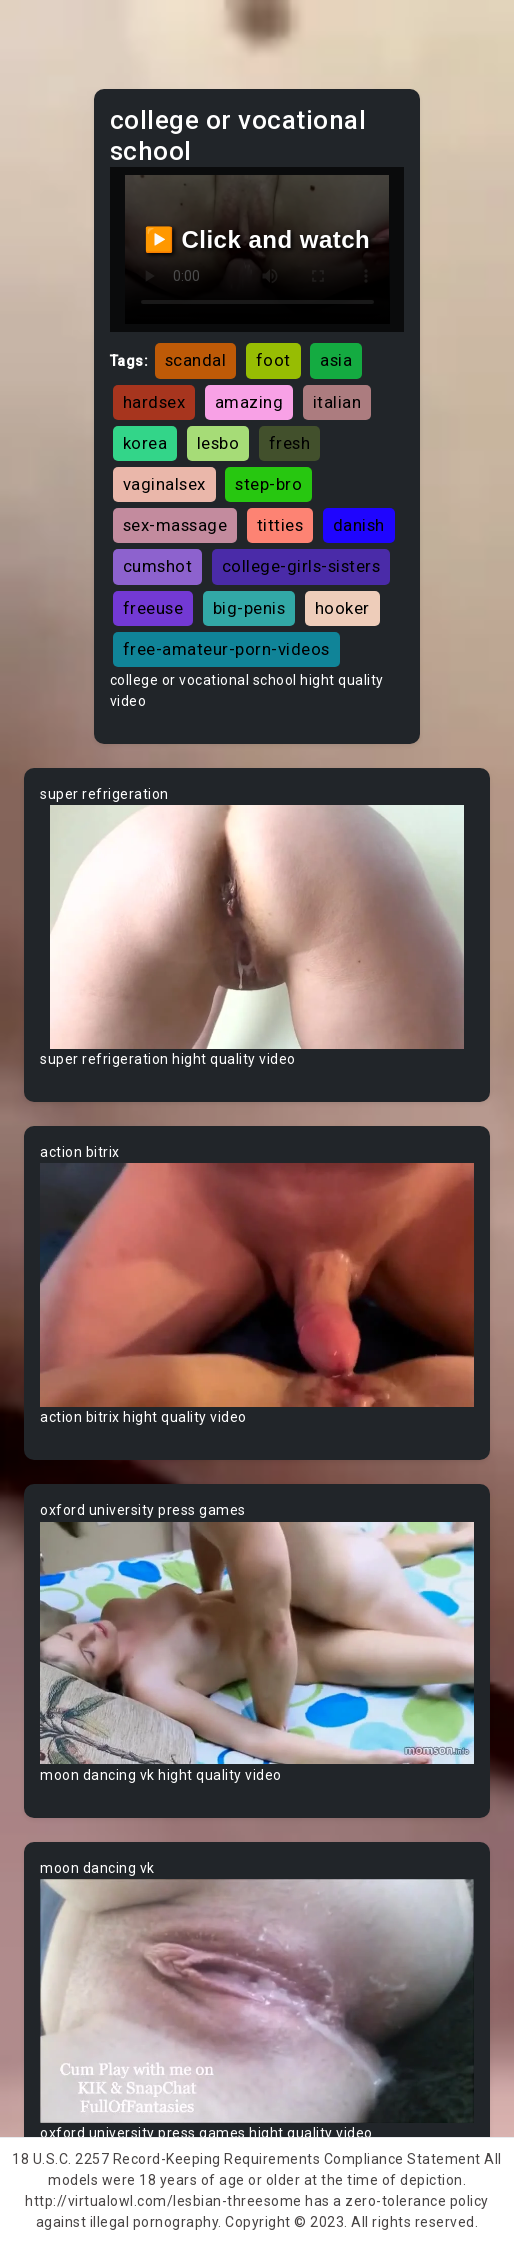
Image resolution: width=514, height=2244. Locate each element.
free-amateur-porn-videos (226, 649)
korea (145, 443)
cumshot (158, 566)
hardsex (154, 402)
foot (273, 360)
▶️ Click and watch (257, 239)
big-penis (249, 608)
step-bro (268, 484)
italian (337, 402)
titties (280, 525)
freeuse (153, 608)
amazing (249, 402)
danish (359, 525)
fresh (290, 443)
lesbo (218, 443)
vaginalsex (164, 484)
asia (336, 360)
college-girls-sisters (301, 566)
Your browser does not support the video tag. (257, 927)
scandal (196, 360)
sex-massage (175, 525)
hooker (342, 608)
